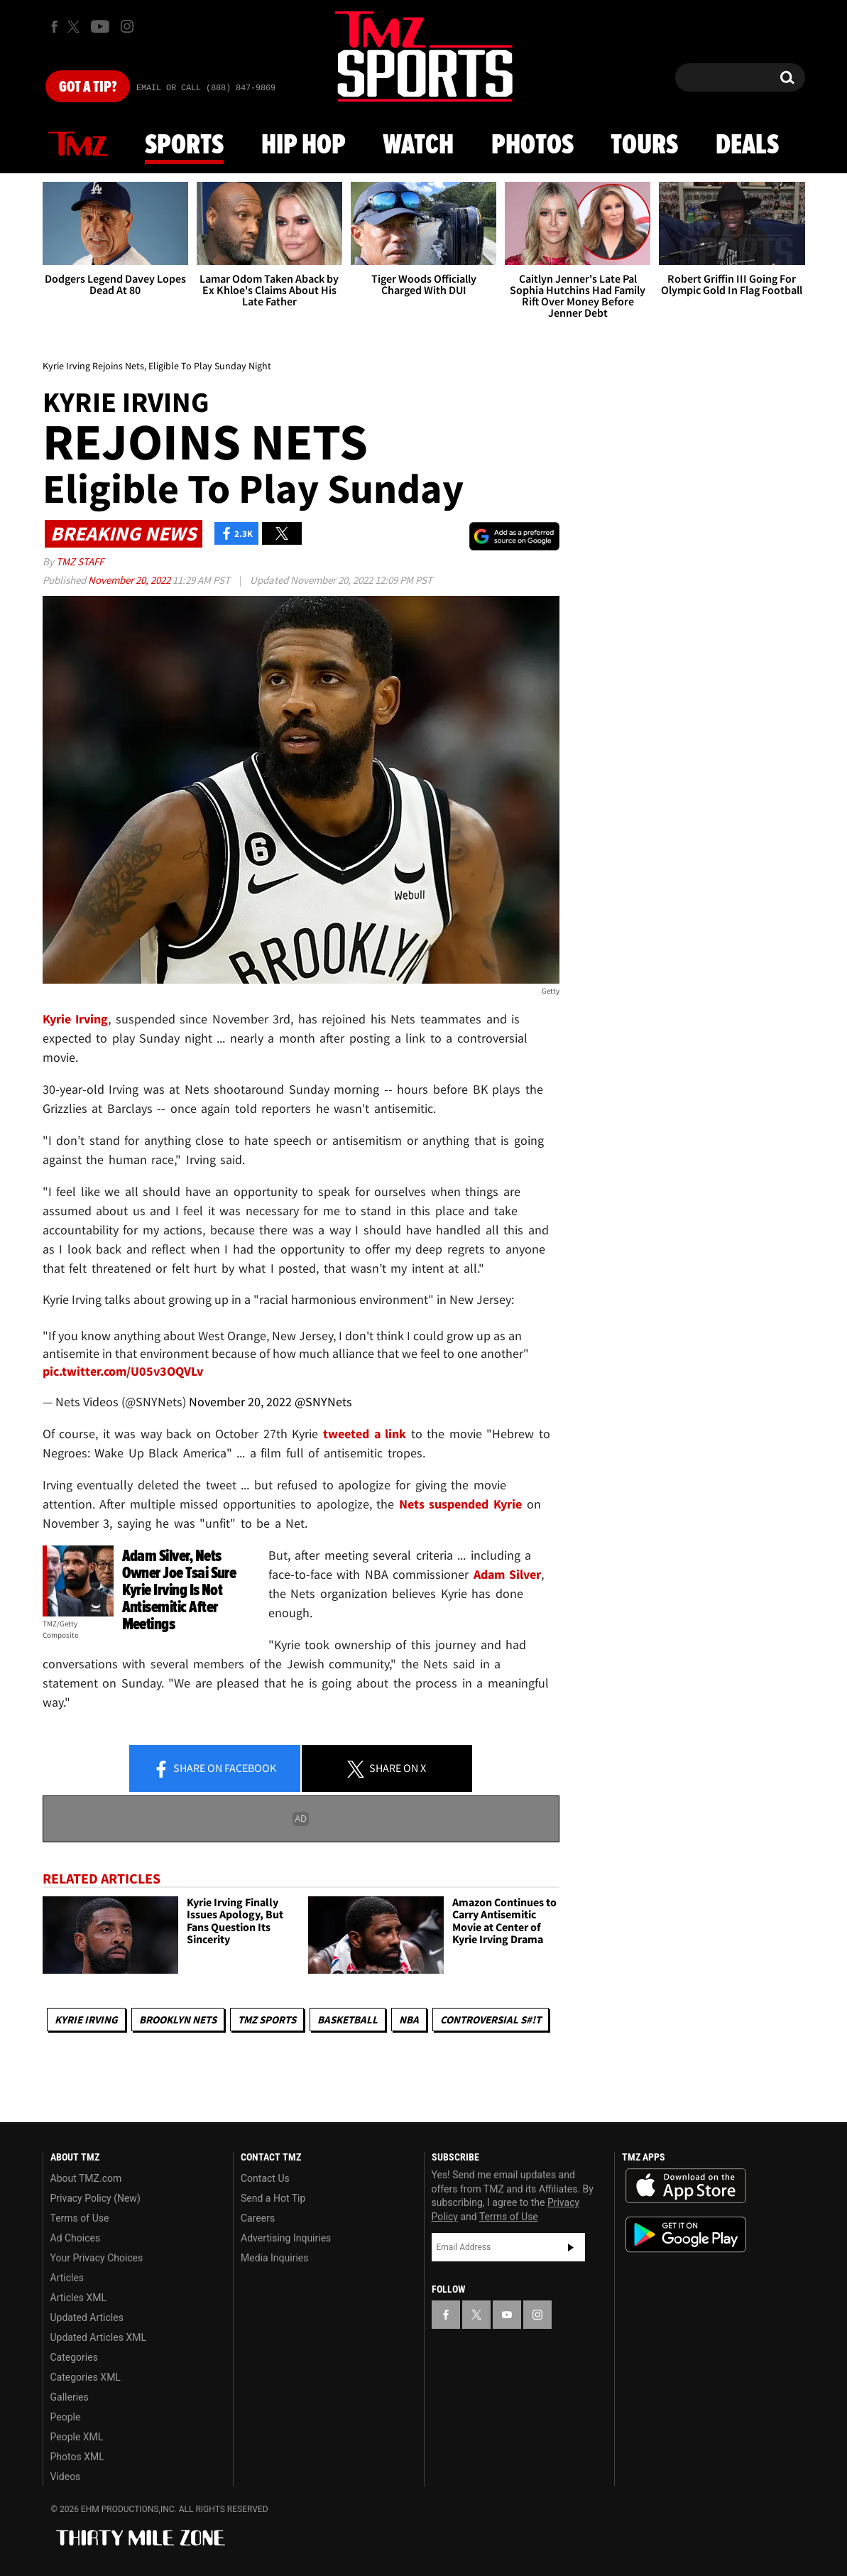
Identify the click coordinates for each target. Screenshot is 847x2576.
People (65, 2417)
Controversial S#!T (490, 2019)
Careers (258, 2218)
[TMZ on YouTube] (507, 2314)
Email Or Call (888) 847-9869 (205, 88)
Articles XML (78, 2297)
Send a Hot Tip (273, 2198)
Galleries (69, 2397)
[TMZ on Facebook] (54, 26)
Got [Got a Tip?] (87, 87)
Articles (67, 2277)
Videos (65, 2476)
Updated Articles (87, 2317)
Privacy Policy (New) (95, 2198)
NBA (409, 2019)
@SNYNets (323, 1401)
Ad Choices (75, 2238)
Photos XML (77, 2456)
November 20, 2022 (130, 580)
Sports (184, 146)
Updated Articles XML (98, 2337)
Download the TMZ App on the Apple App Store (685, 2186)
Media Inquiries (274, 2257)
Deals (747, 146)
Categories (74, 2357)
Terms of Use (79, 2218)
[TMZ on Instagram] (127, 26)
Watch (418, 146)
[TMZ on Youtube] (100, 26)
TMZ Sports (267, 2019)
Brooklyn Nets (178, 2019)
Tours (644, 146)
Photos (532, 146)
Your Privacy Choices (96, 2257)
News (78, 144)
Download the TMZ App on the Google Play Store (685, 2235)
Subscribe (571, 2247)
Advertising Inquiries (286, 2238)
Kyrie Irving (86, 2019)
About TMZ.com (86, 2178)
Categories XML (85, 2377)
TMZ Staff (80, 561)
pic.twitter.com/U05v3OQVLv (123, 1371)
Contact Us (265, 2178)
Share (214, 1769)
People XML (77, 2436)
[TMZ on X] (75, 26)
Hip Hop (303, 146)
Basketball (347, 2019)
